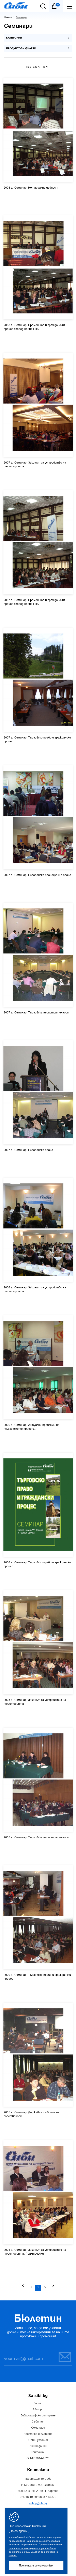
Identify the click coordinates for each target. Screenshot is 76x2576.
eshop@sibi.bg (38, 2503)
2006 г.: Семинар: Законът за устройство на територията (35, 1289)
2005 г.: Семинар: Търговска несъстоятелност (37, 1837)
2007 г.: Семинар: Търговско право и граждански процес (37, 739)
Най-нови (33, 67)
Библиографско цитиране (38, 2415)
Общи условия (38, 2440)
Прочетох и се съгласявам (36, 2565)
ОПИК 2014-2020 (38, 2458)
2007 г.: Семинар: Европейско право (28, 1150)
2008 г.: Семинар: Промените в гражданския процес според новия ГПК (34, 327)
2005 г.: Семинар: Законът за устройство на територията (35, 1702)
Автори (38, 2409)
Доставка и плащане (38, 2434)
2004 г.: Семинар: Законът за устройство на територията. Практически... (35, 2251)
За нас (38, 2403)
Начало (8, 17)
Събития (38, 2422)
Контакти (38, 2452)
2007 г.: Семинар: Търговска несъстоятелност (37, 1012)
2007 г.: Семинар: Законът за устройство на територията (35, 464)
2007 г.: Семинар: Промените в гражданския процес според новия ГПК (34, 602)
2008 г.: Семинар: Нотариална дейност (31, 188)
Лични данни (38, 2446)
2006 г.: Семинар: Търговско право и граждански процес (37, 1564)
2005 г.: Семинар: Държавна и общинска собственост (31, 2114)
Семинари (38, 2428)
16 (45, 67)
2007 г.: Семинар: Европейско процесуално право (37, 875)
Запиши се (65, 2357)
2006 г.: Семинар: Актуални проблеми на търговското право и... (31, 1427)
